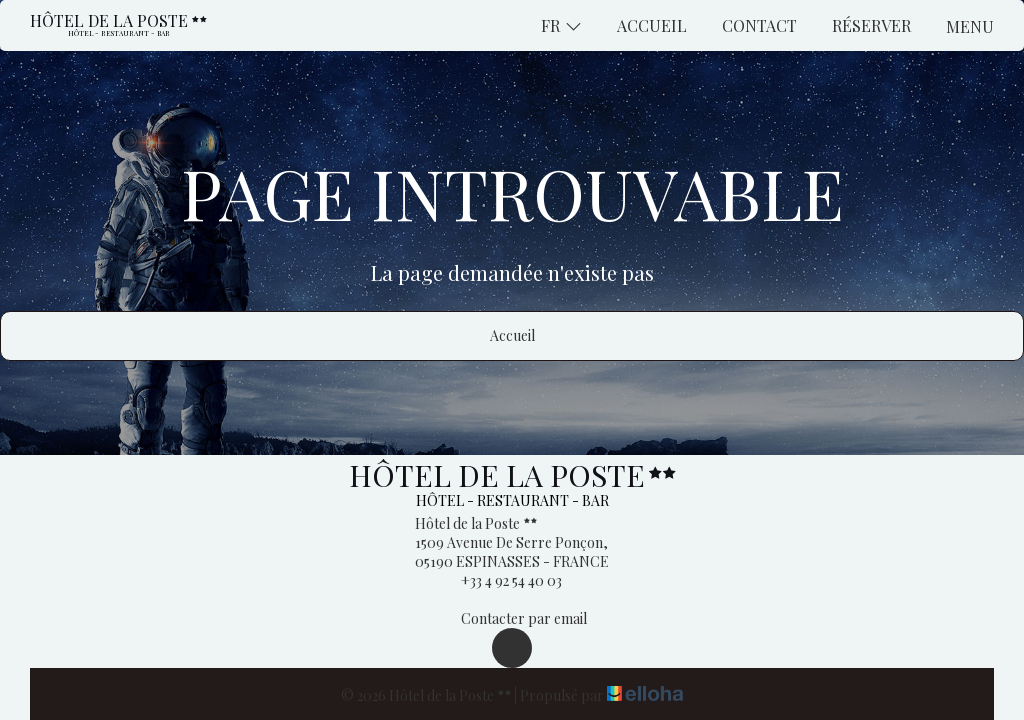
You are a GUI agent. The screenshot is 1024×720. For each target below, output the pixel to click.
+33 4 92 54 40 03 (500, 580)
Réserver (871, 25)
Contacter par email (512, 618)
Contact (759, 25)
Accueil (652, 25)
